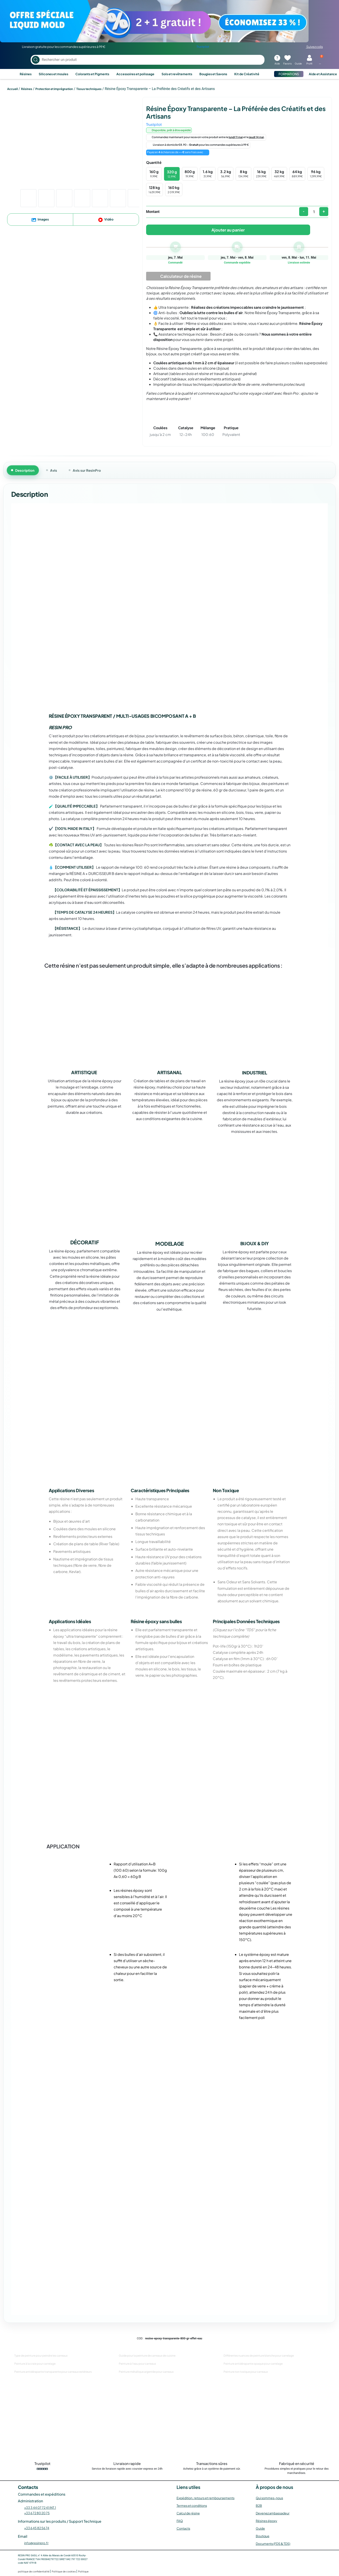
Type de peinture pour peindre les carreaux (41, 2355)
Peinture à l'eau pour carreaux (137, 2363)
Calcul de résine (188, 2513)
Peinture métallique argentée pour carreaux (146, 2371)
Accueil (12, 89)
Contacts (183, 2528)
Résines (26, 74)
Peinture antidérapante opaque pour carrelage (253, 2363)
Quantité (154, 162)
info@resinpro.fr (36, 2543)
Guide (260, 2528)
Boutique (262, 2536)
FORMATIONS (289, 74)
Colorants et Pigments (92, 74)
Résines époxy (266, 2521)
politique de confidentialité (34, 2571)
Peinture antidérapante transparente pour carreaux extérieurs (53, 2371)
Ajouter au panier (228, 229)
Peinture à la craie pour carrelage (34, 2363)
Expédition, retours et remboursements (206, 2498)
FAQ (180, 2521)
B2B (259, 2505)
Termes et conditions (192, 2505)
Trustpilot (202, 46)
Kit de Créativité (246, 74)
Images (40, 219)
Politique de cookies (64, 2571)
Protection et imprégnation (54, 89)
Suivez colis (311, 47)
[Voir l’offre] (169, 21)
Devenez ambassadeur (273, 2513)
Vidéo (105, 219)
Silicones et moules (53, 74)
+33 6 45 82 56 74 (36, 2528)
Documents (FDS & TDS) (273, 2544)
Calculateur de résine (178, 276)
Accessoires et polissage (135, 74)
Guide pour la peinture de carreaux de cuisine (147, 2355)
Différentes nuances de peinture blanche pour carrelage (259, 2355)
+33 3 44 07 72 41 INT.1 (40, 2507)
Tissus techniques (89, 89)
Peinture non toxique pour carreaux (246, 2371)
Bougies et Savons (213, 74)
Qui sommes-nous (269, 2498)
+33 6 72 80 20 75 (37, 2513)
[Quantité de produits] (312, 212)
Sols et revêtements (177, 74)
